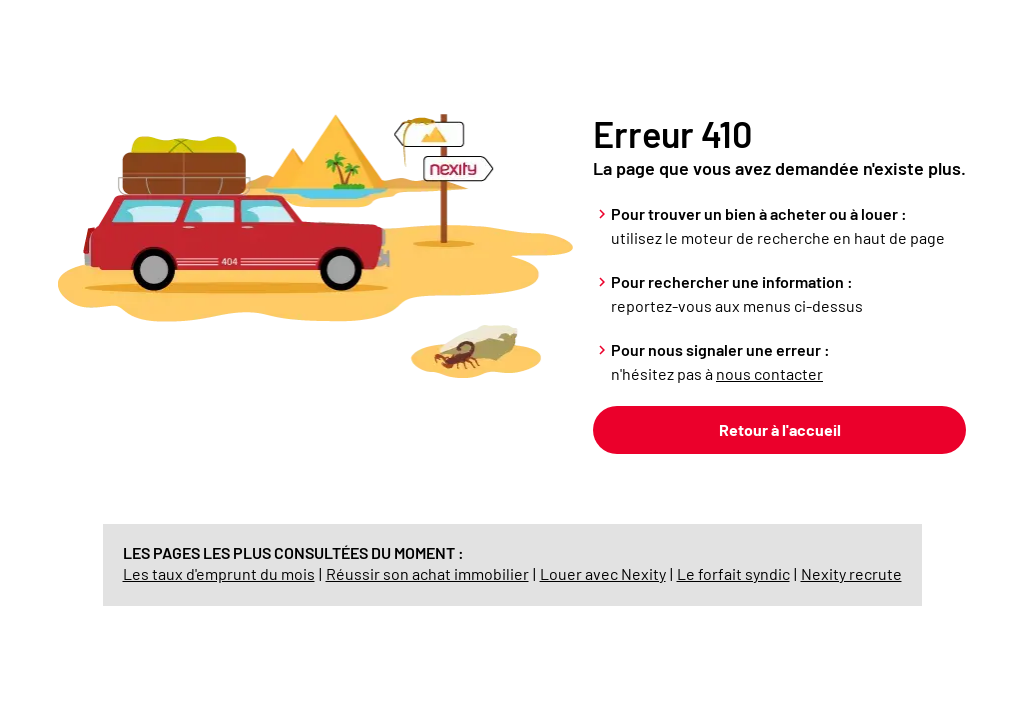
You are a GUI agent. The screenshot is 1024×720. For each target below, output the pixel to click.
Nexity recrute (851, 573)
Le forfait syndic (733, 573)
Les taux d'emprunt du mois (219, 573)
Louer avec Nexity (603, 573)
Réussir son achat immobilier (427, 573)
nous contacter (769, 373)
